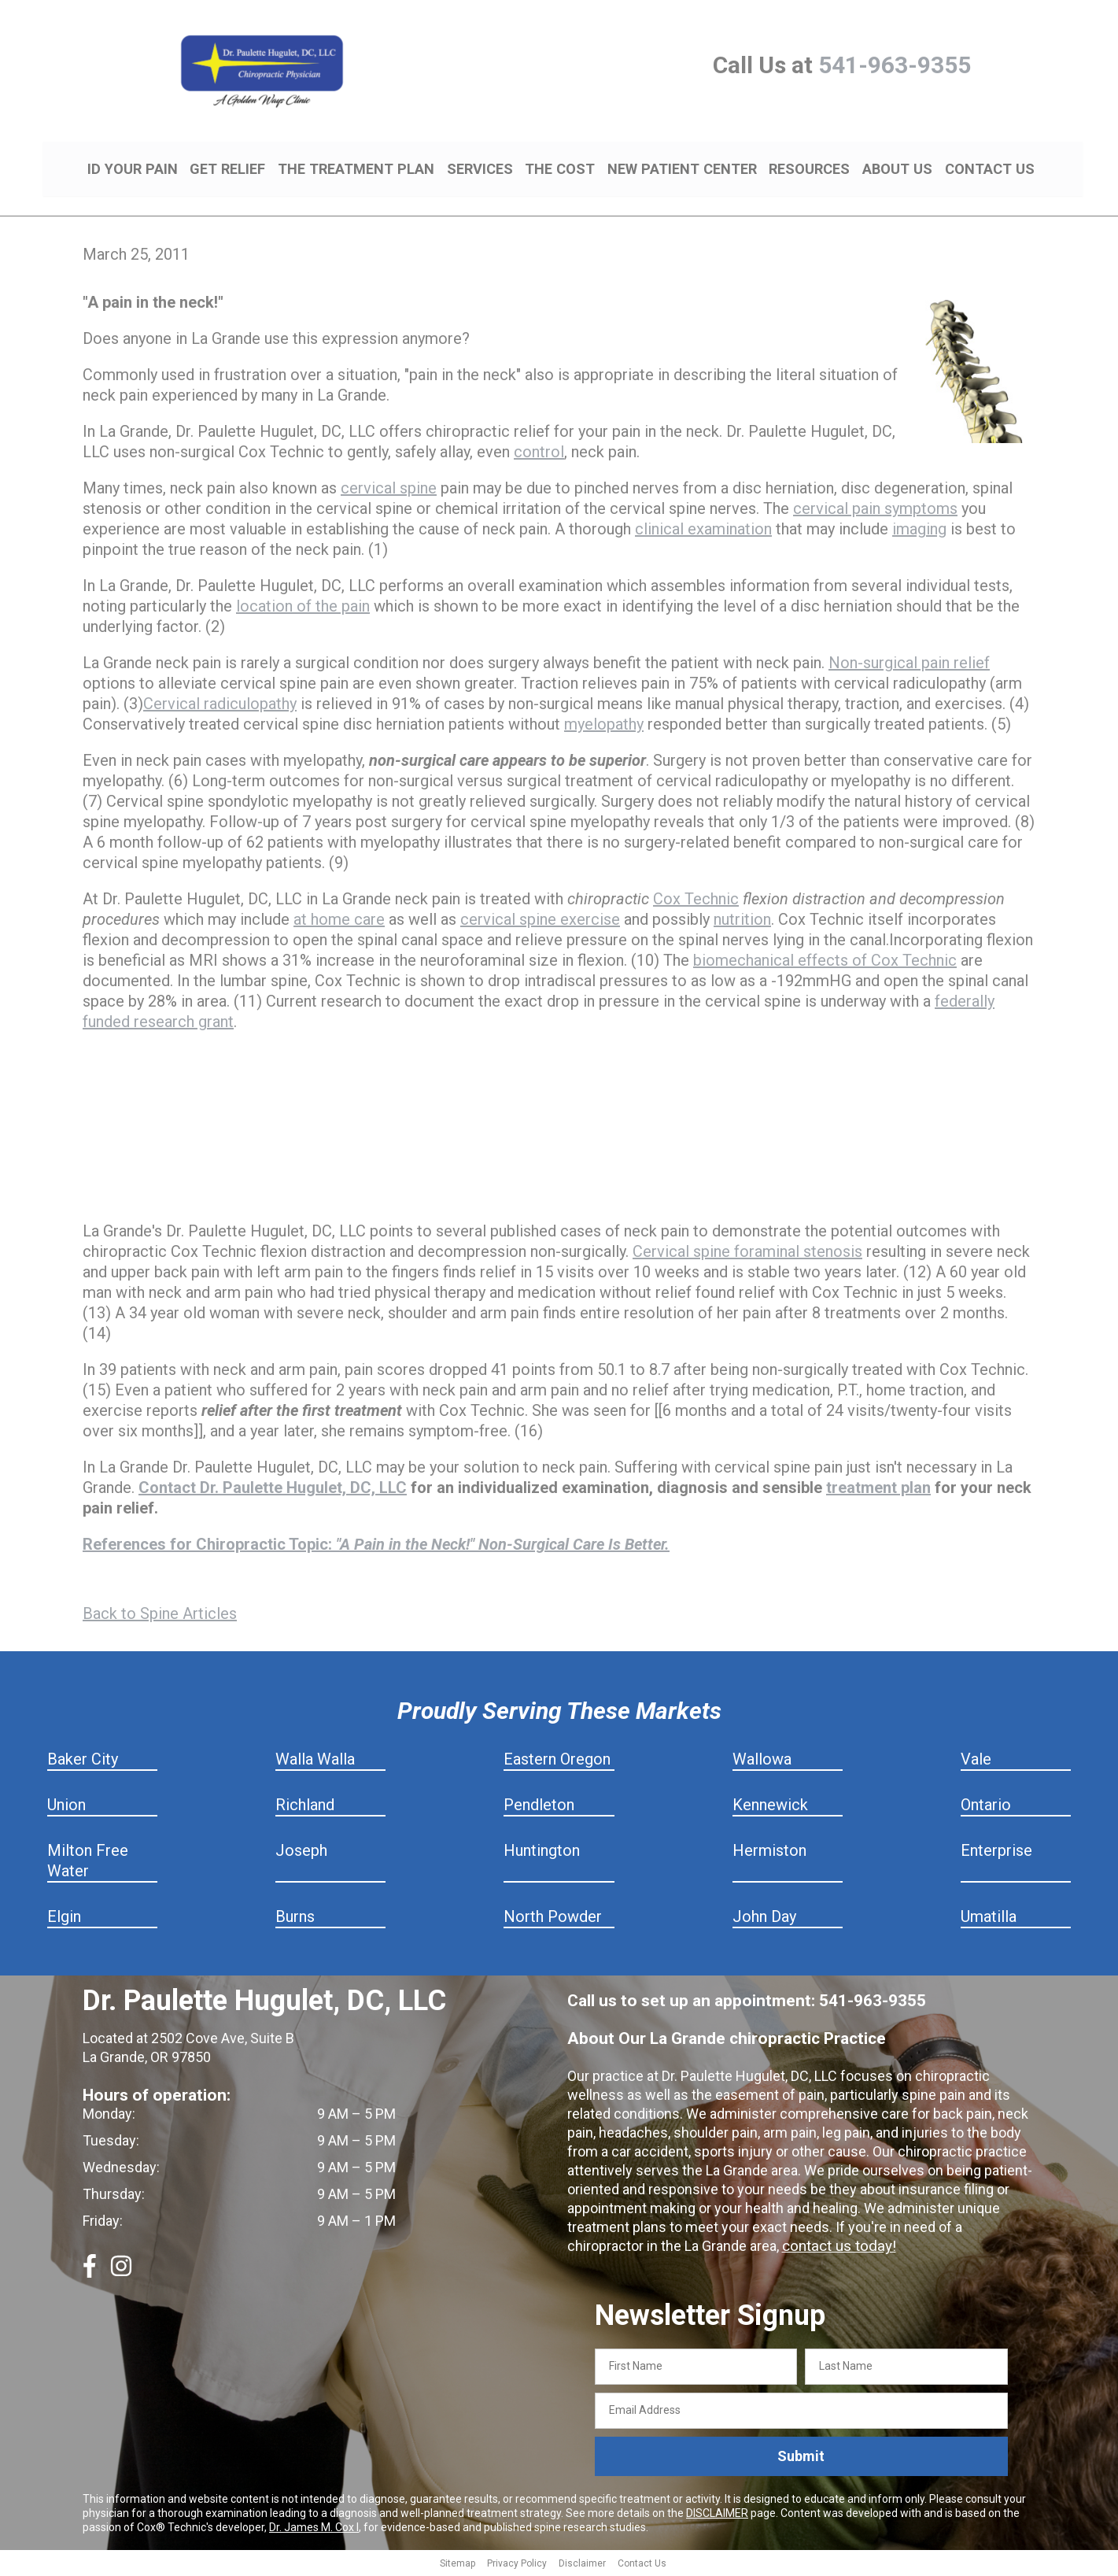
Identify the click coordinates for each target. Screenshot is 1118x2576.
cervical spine (389, 490)
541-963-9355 (894, 65)
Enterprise (996, 1852)
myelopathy (604, 726)
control (539, 454)
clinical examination (703, 531)
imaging (919, 531)
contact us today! (836, 2248)
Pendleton (539, 1807)
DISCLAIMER (717, 2514)
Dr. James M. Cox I (314, 2528)
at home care (339, 921)
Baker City (82, 1761)
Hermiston (769, 1852)
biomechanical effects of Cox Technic (825, 962)
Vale (976, 1761)
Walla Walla (315, 1761)
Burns (295, 1918)
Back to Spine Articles (160, 1615)
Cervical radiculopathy (220, 706)
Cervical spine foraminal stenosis (747, 1253)
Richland (304, 1807)
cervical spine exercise (540, 921)
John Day (764, 1918)
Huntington (542, 1852)
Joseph (301, 1852)
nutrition (742, 921)
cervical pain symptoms (875, 510)
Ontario (986, 1807)
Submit (801, 2458)
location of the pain (303, 608)
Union (66, 1807)
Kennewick (770, 1807)
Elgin (64, 1918)
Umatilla (989, 1918)
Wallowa (761, 1761)
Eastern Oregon (557, 1761)
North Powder (553, 1918)
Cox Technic (696, 901)
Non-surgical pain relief (909, 665)
